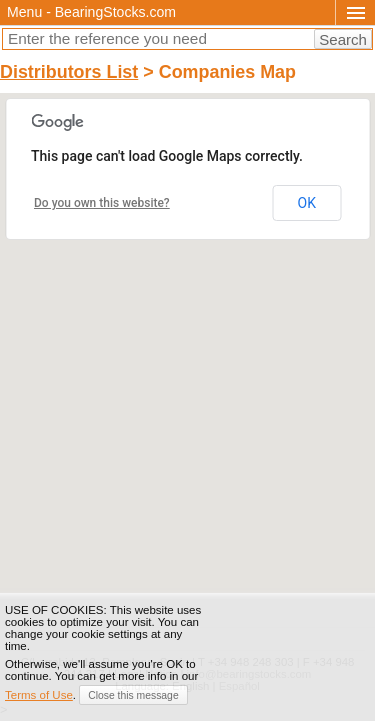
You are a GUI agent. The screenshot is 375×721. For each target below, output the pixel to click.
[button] (188, 324)
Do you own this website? (102, 203)
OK (307, 203)
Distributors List (69, 72)
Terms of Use (39, 695)
